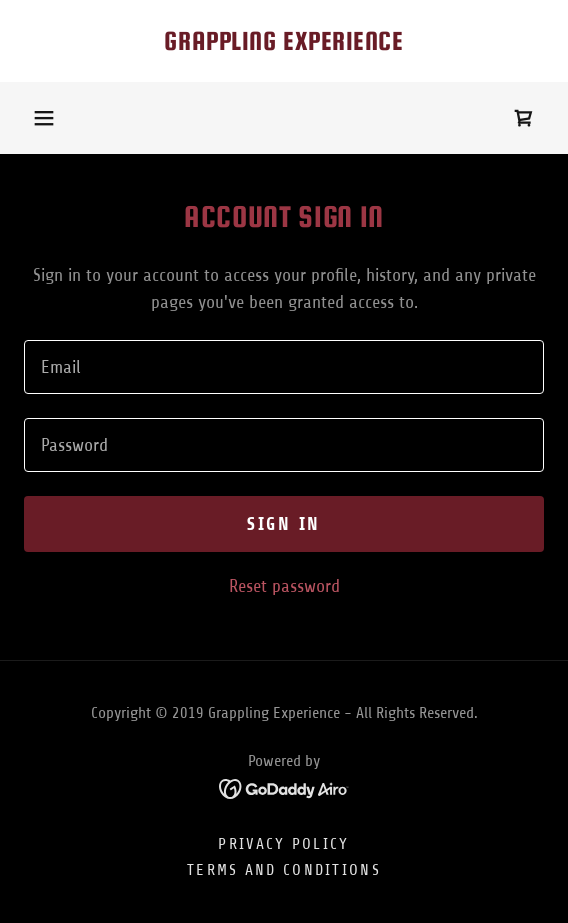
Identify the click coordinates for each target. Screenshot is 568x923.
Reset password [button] (284, 586)
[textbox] (284, 367)
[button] (44, 118)
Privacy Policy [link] (283, 844)
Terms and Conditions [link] (284, 870)
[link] (284, 41)
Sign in (284, 524)
